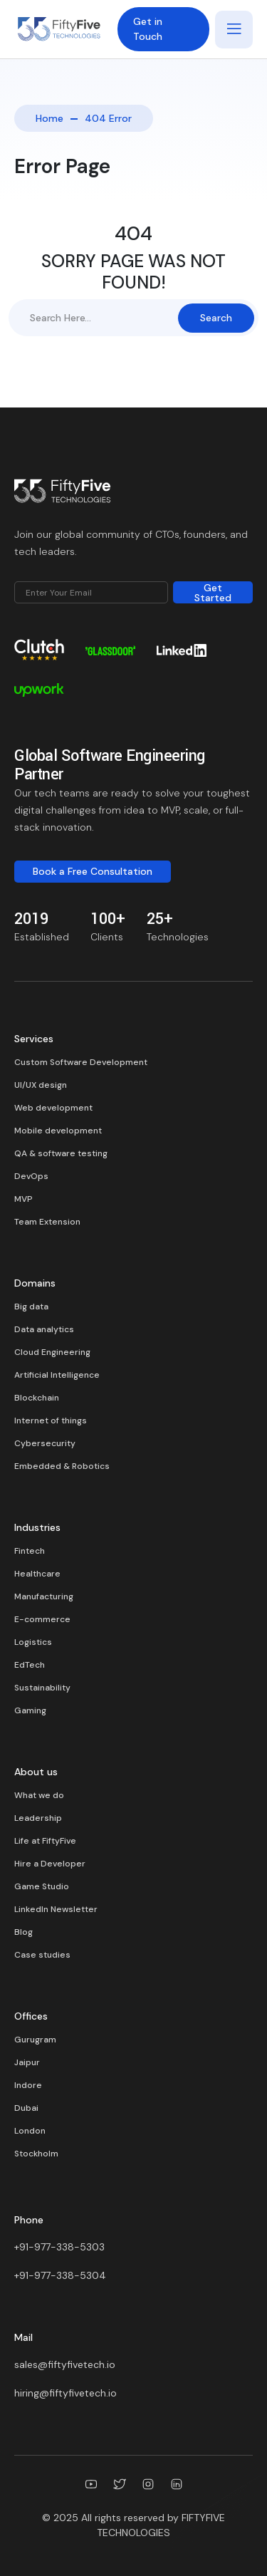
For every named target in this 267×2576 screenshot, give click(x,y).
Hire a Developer (49, 1863)
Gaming (30, 1710)
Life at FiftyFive (45, 1841)
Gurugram (35, 2039)
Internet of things (50, 1420)
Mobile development (58, 1130)
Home (49, 118)
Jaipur (27, 2062)
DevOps (31, 1176)
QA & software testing (61, 1153)
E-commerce (42, 1619)
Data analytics (44, 1329)
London (30, 2130)
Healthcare (37, 1573)
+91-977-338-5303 (59, 2246)
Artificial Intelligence (57, 1375)
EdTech (29, 1665)
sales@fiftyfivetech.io (64, 2364)
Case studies (42, 1955)
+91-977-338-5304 (60, 2275)
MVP (23, 1199)
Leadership (38, 1818)
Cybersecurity (44, 1443)
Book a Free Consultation (92, 871)
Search (216, 317)
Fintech (29, 1551)
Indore (28, 2085)
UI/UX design (40, 1085)
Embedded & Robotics (62, 1466)
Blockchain (36, 1397)
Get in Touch (147, 29)
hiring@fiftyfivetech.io (65, 2393)
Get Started (212, 592)
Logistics (33, 1642)
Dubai (26, 2108)
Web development (53, 1107)
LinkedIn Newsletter (56, 1909)
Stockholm (36, 2153)
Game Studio (41, 1886)
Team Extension (47, 1221)
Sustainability (42, 1687)
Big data (31, 1306)
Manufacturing (43, 1596)
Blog (23, 1932)
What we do (39, 1795)
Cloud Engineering (52, 1352)
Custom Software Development (80, 1062)
